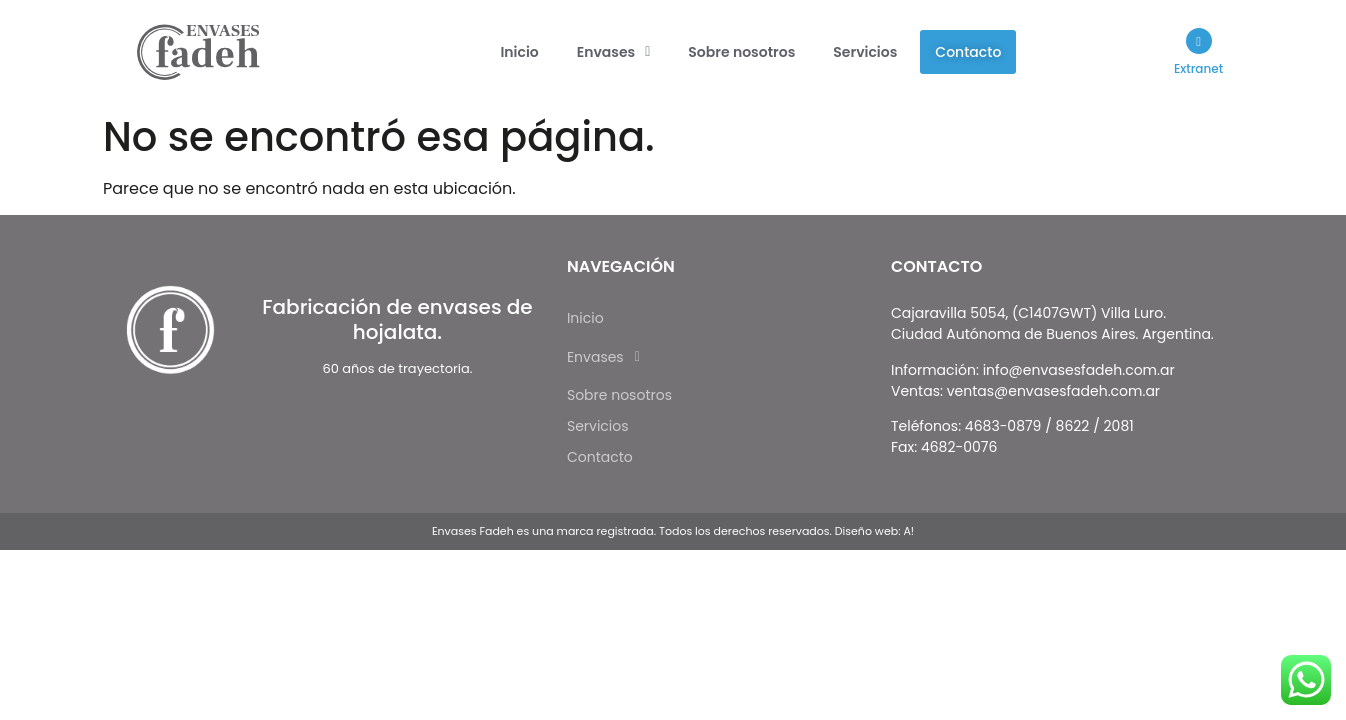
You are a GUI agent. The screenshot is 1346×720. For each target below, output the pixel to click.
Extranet (1198, 68)
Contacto (968, 52)
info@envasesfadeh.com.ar (1079, 370)
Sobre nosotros (741, 52)
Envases (614, 52)
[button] (614, 52)
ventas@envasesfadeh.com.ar (1053, 391)
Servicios (865, 52)
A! (908, 531)
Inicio (519, 52)
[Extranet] (1198, 41)
